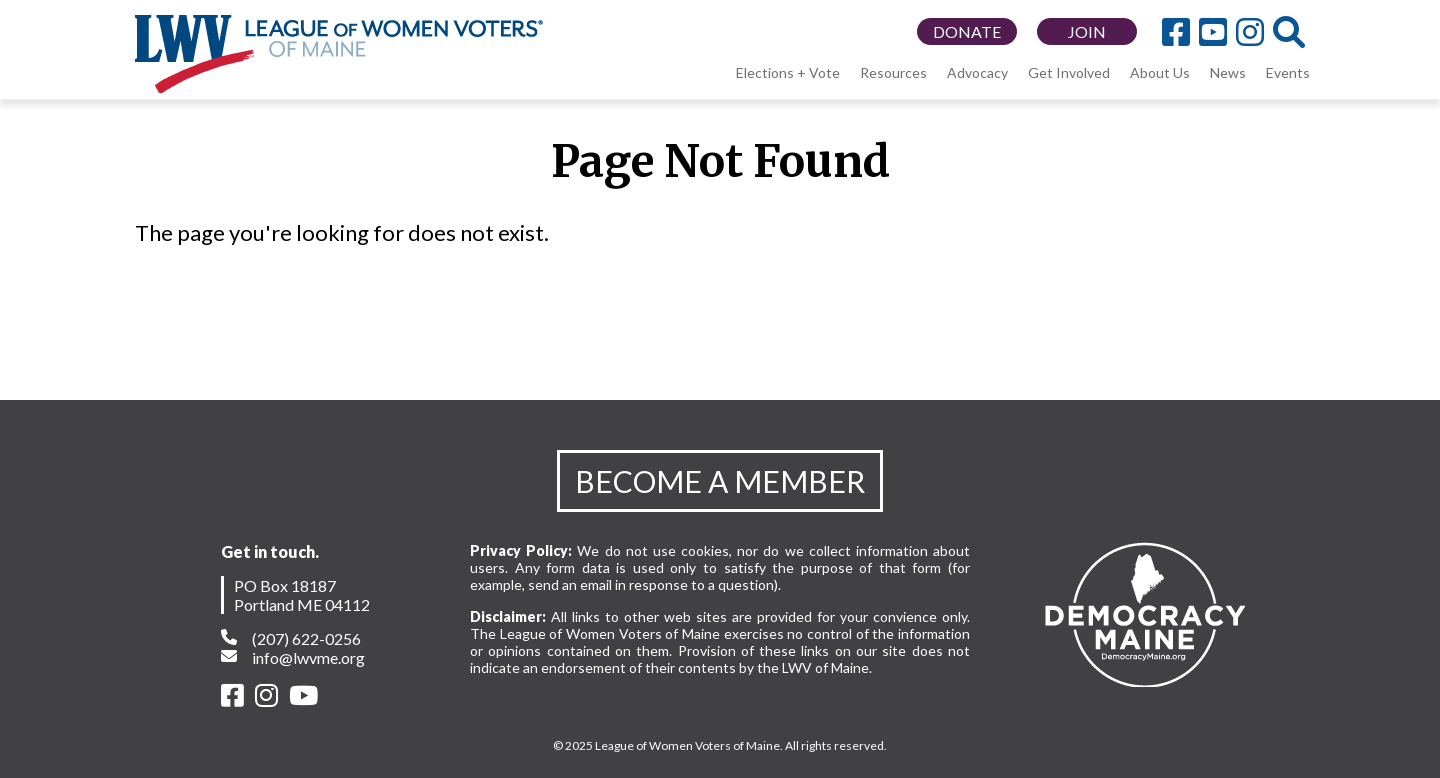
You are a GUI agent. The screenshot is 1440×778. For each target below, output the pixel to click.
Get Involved (1069, 72)
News (1228, 72)
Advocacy (977, 72)
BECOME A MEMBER (720, 481)
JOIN (1087, 31)
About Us (1160, 72)
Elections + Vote (788, 72)
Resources (893, 72)
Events (1288, 72)
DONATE (967, 31)
